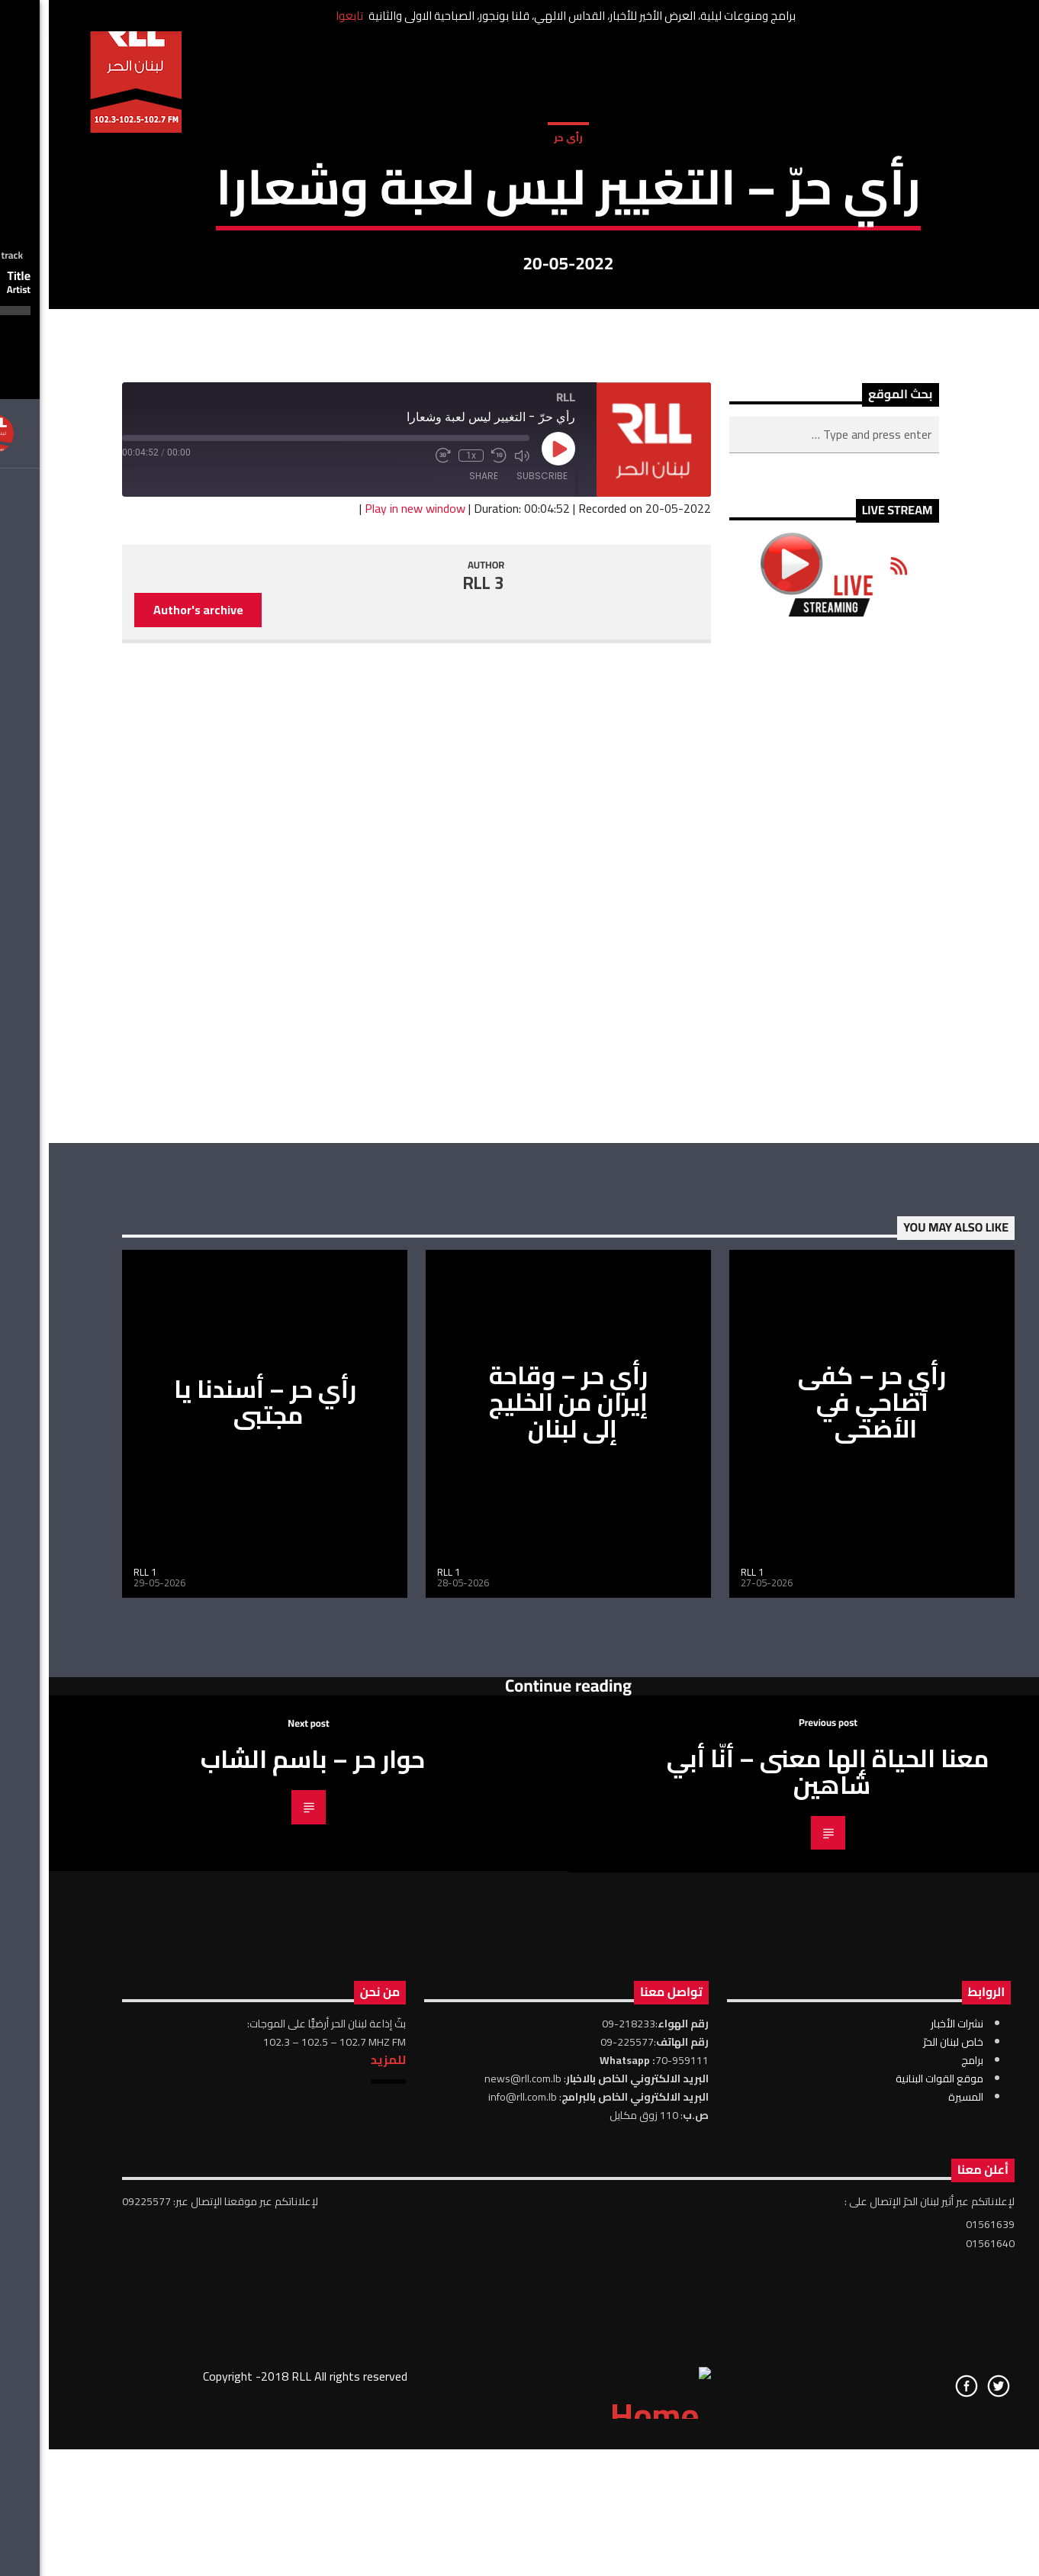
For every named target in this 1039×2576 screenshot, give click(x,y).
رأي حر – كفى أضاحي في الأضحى (823, 1886)
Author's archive (150, 1094)
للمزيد (339, 2544)
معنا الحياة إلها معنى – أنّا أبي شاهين (779, 2256)
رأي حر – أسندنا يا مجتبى (216, 1886)
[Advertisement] (785, 1365)
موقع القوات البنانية (890, 2563)
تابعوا (300, 16)
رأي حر (519, 312)
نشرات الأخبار (908, 2508)
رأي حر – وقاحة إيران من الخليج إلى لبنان (519, 1886)
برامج (923, 2545)
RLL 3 (434, 1068)
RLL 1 (96, 2057)
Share (434, 960)
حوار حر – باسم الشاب (264, 2244)
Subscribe (493, 960)
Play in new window (366, 993)
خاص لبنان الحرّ (904, 2526)
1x (422, 940)
